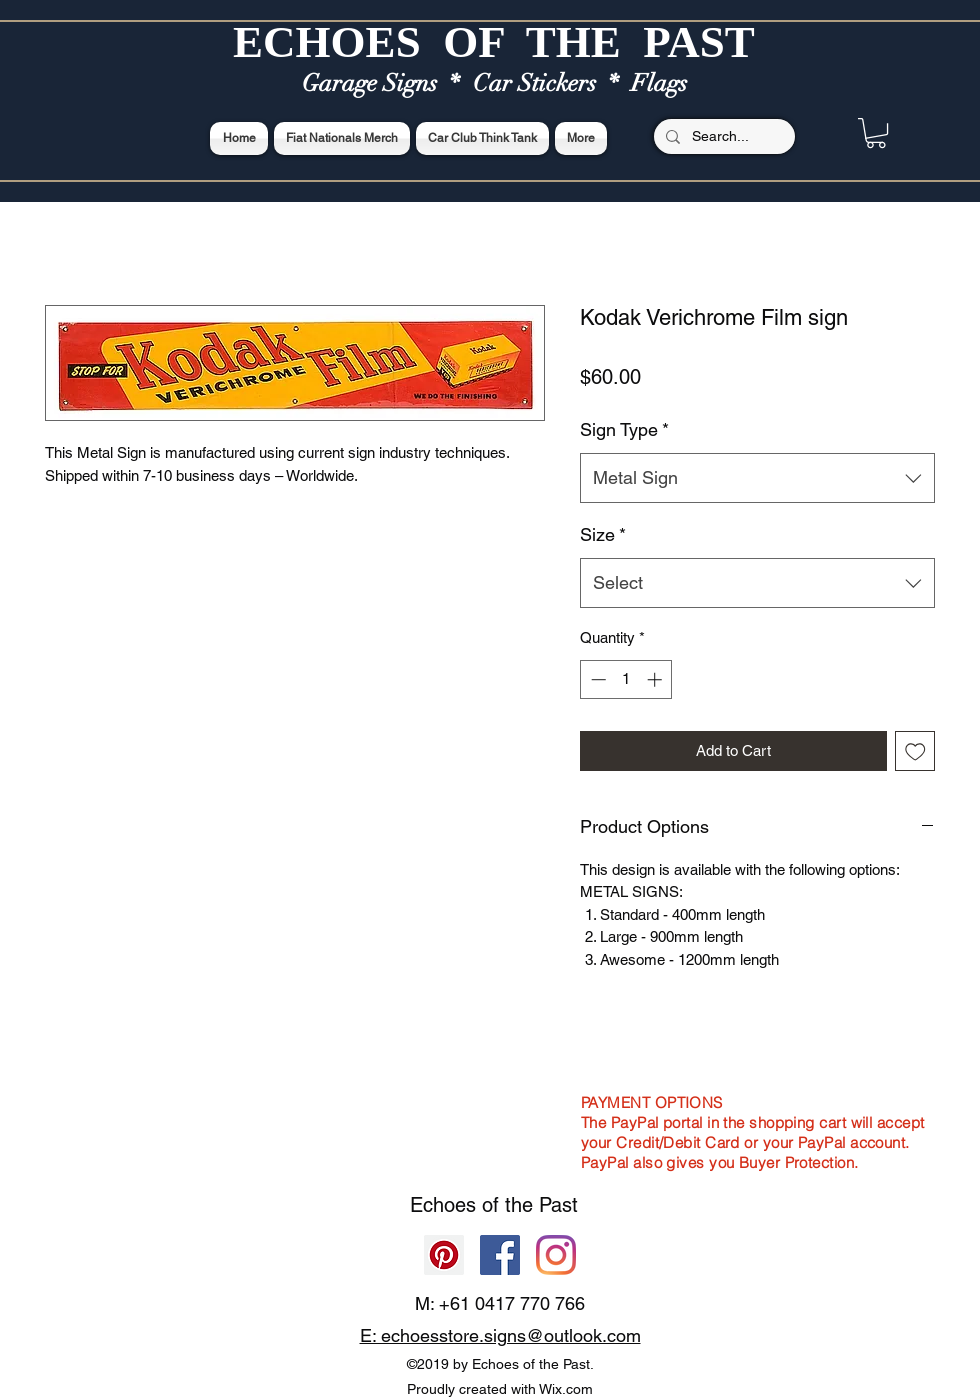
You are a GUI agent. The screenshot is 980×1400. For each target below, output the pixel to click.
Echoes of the (474, 1205)
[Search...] (722, 137)
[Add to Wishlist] (915, 751)
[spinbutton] (626, 679)
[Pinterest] (444, 1255)
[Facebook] (500, 1255)
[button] (876, 133)
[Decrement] (596, 679)
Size (603, 534)
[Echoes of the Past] (556, 1255)
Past (558, 1205)
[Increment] (656, 679)
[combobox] (757, 478)
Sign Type (624, 429)
